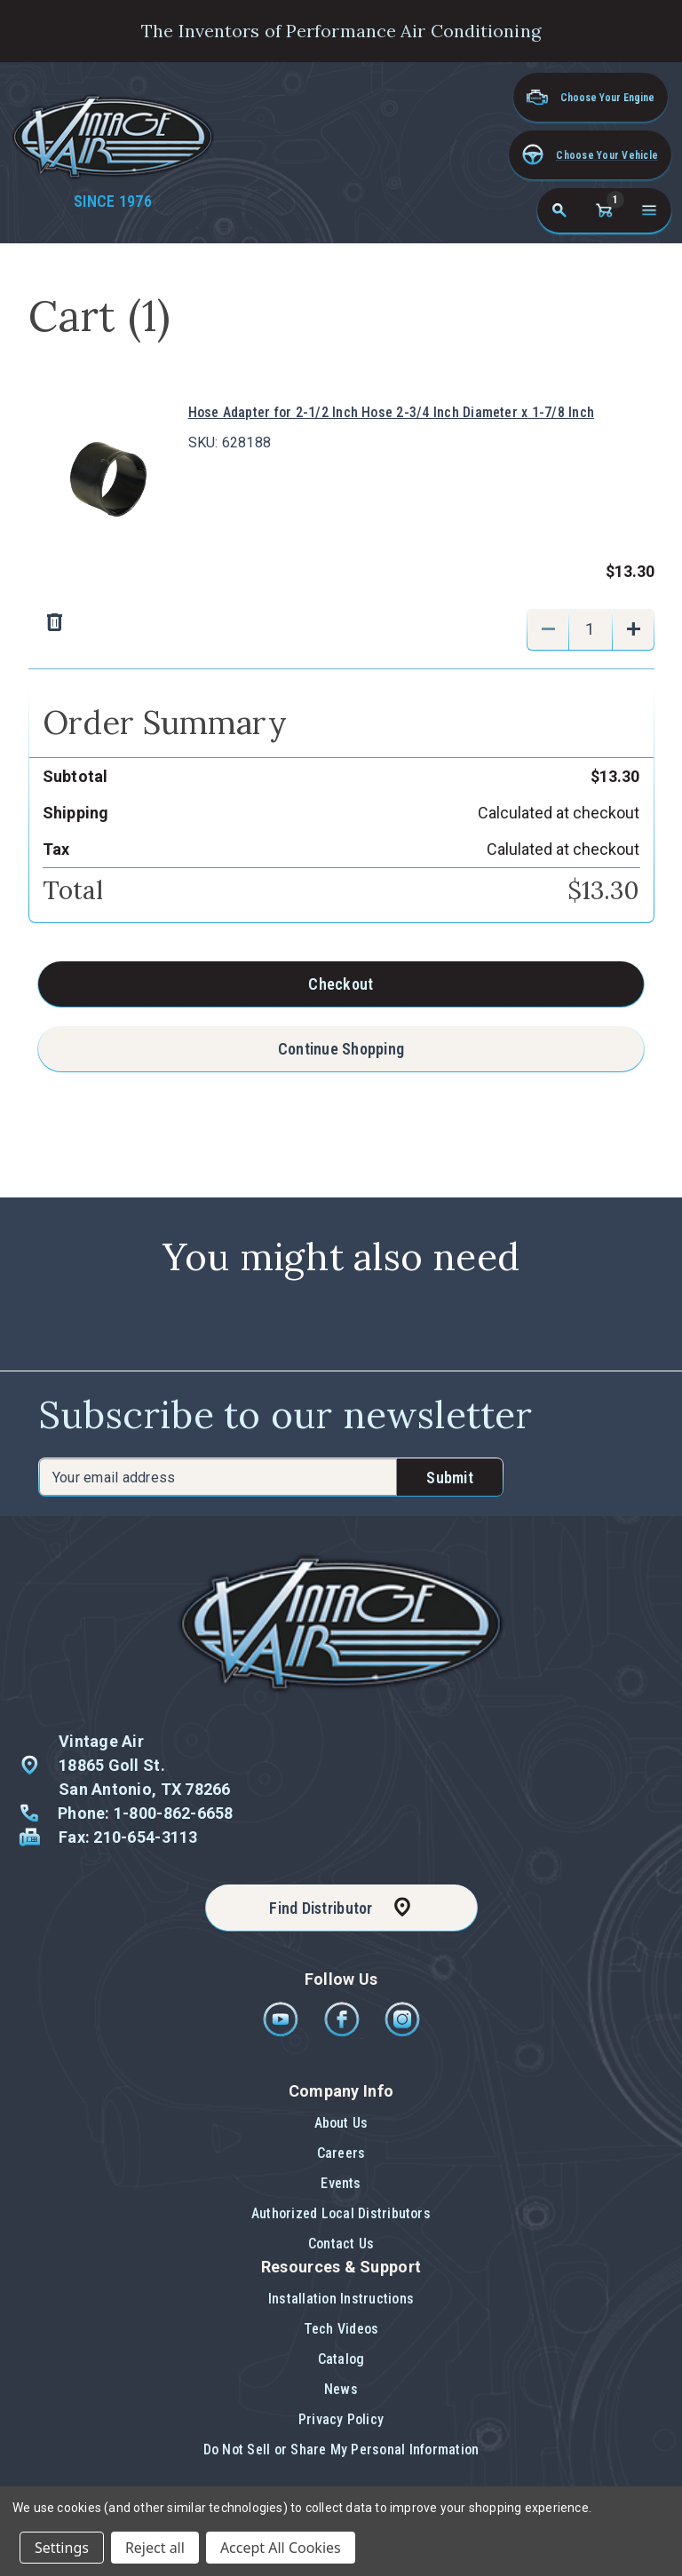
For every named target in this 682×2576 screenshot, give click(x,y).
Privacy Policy (341, 2419)
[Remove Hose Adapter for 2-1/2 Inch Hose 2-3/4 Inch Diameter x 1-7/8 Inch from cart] (275, 623)
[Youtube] (282, 2032)
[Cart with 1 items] (604, 210)
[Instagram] (402, 2032)
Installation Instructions (341, 2298)
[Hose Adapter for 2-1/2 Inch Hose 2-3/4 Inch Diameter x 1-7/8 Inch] (590, 629)
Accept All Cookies (280, 2547)
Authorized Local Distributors (341, 2213)
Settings (62, 2547)
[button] (590, 154)
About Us (341, 2122)
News (341, 2389)
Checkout (340, 984)
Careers (341, 2153)
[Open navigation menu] (649, 210)
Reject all (155, 2547)
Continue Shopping (341, 1048)
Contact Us (341, 2243)
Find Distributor (320, 1908)
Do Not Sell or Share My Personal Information (341, 2449)
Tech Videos (341, 2328)
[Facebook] (343, 2032)
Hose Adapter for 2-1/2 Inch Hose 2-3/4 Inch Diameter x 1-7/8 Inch (391, 412)
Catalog (341, 2359)
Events (341, 2183)
